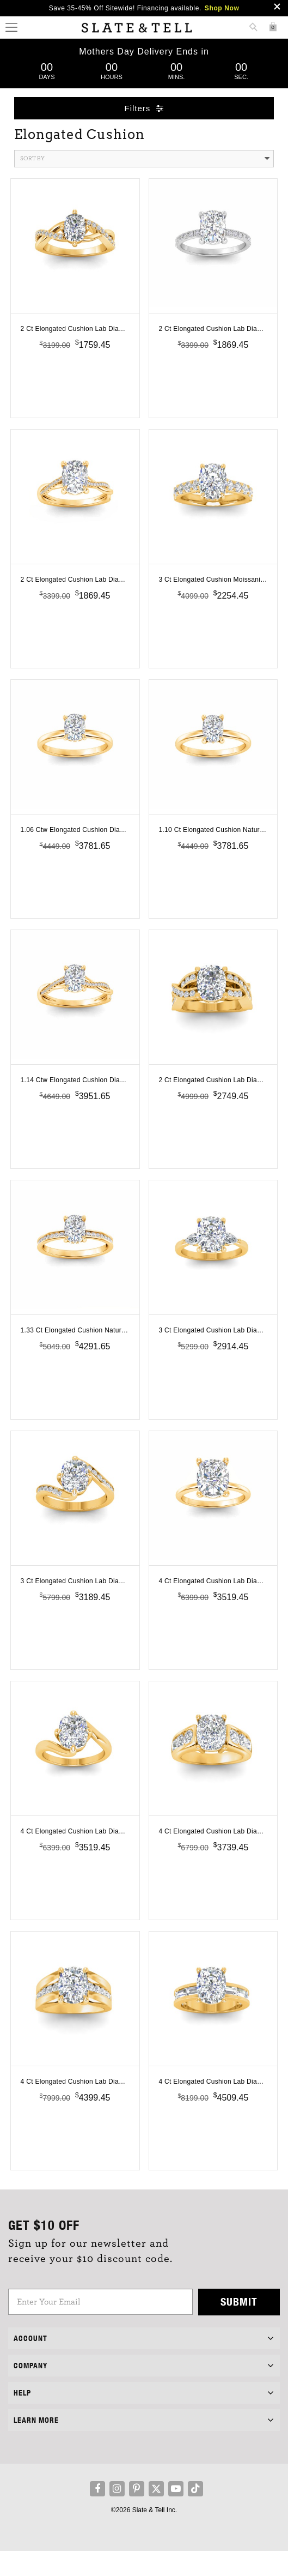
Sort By (145, 158)
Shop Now (222, 8)
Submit (239, 2326)
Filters (144, 108)
